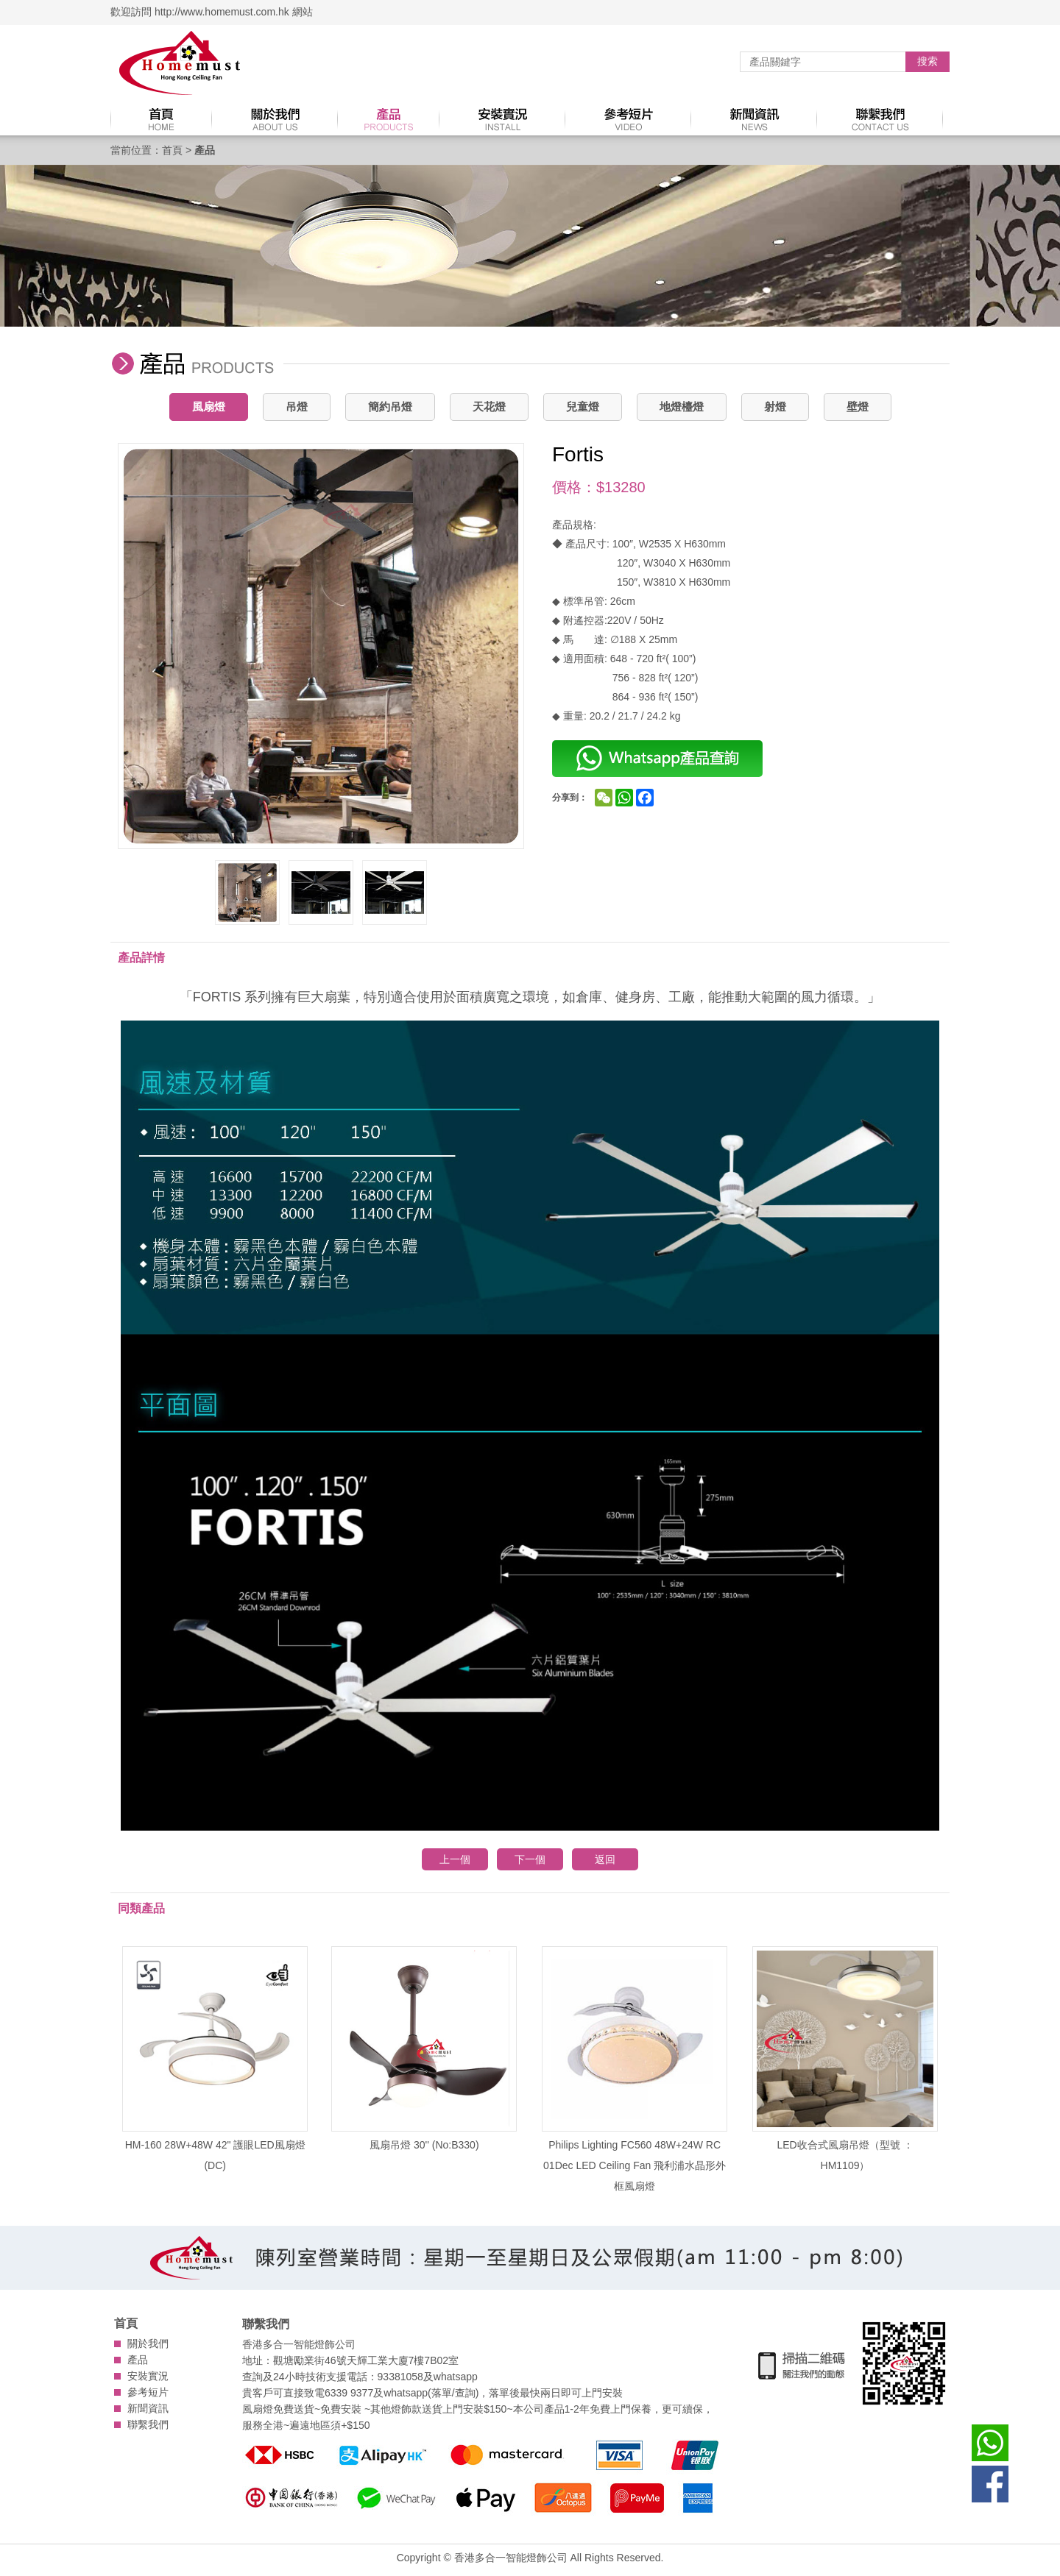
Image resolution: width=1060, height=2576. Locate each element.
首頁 (172, 150)
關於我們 (148, 2343)
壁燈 (858, 406)
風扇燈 (208, 406)
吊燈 (297, 406)
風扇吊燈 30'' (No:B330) (424, 2048)
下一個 (530, 1859)
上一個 (454, 1859)
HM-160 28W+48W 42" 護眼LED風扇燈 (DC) (215, 2058)
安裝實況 (148, 2376)
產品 (137, 2360)
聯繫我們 (148, 2424)
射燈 (775, 406)
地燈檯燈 (682, 406)
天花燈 (489, 406)
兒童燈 (582, 406)
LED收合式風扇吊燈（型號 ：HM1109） (845, 2058)
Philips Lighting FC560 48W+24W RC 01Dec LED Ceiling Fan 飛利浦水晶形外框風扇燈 (634, 2069)
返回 (605, 1859)
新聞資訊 (148, 2408)
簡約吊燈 (390, 406)
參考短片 (148, 2392)
